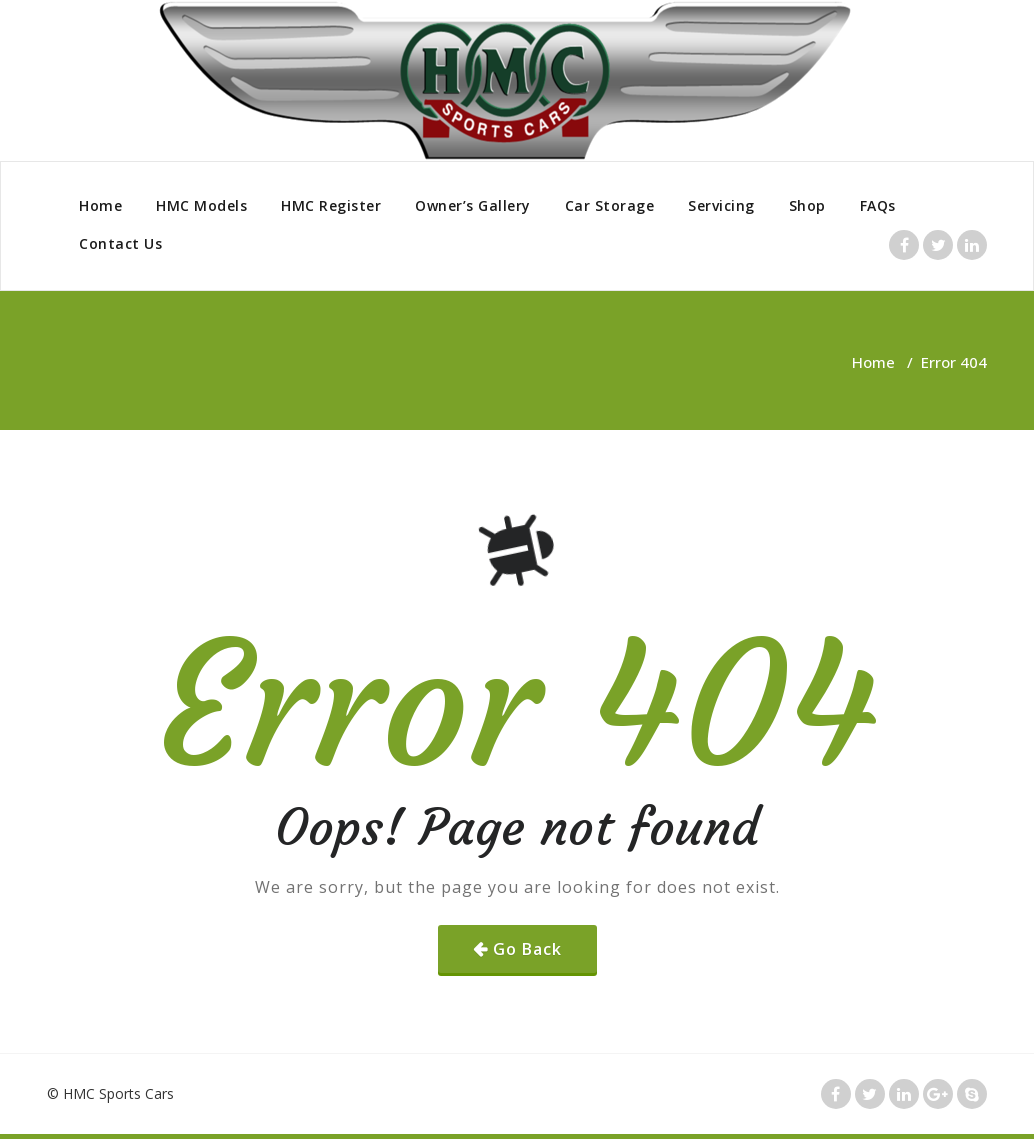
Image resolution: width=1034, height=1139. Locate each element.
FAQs (878, 205)
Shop (807, 205)
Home (100, 205)
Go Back (527, 949)
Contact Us (120, 243)
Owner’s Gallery (473, 205)
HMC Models (201, 205)
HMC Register (331, 205)
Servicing (721, 205)
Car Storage (610, 205)
